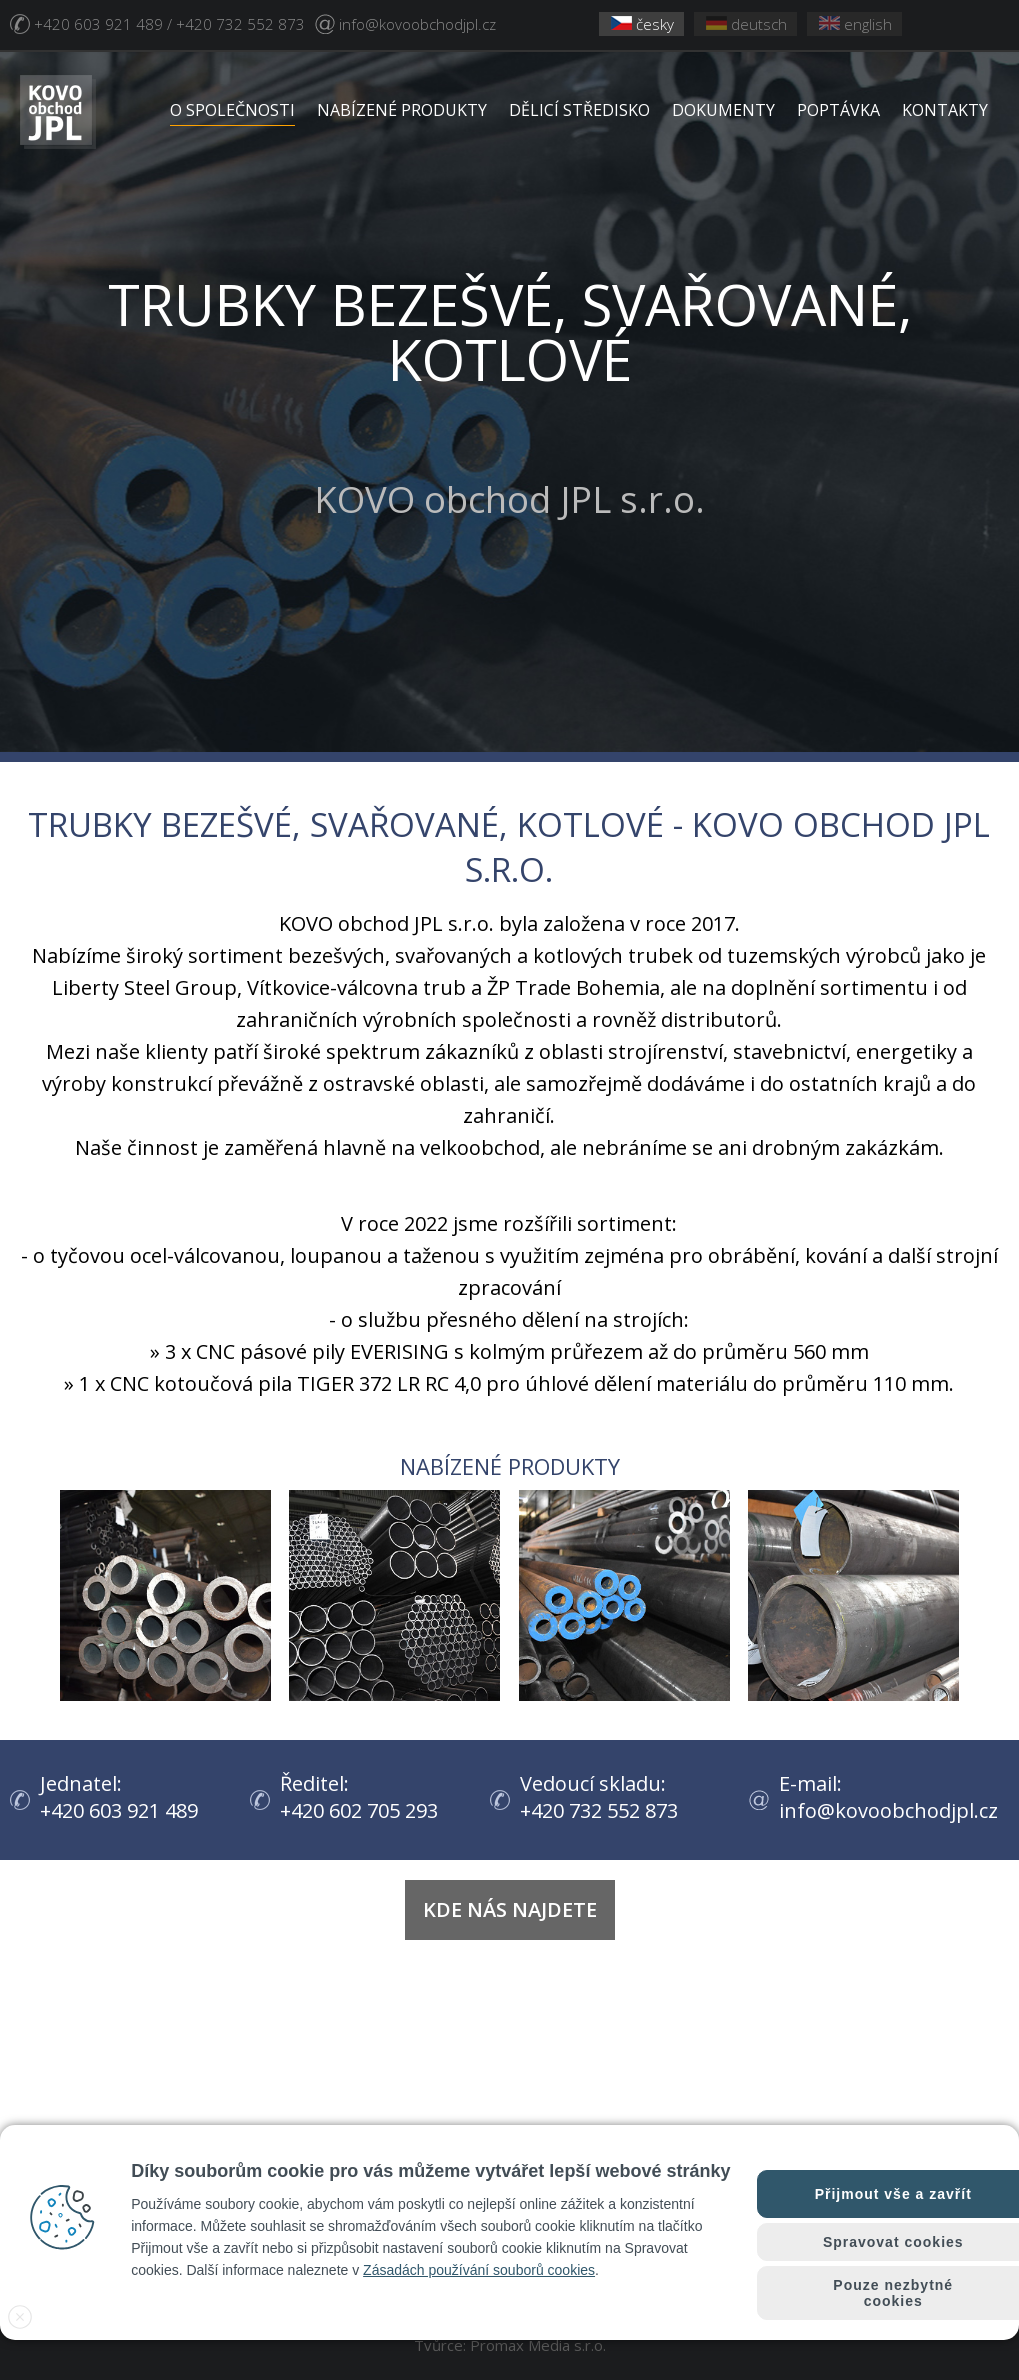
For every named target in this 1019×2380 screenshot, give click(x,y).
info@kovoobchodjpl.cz (417, 24)
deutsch (746, 24)
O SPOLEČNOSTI (232, 110)
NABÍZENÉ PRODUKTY (402, 110)
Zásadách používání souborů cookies (479, 2270)
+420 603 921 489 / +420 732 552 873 (169, 24)
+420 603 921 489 (119, 1810)
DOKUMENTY (723, 110)
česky (642, 24)
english (855, 24)
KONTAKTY (945, 110)
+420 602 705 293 (359, 1810)
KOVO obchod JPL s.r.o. (509, 369)
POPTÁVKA (838, 110)
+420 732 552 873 (599, 1810)
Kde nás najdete (510, 1909)
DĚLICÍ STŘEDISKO (579, 110)
